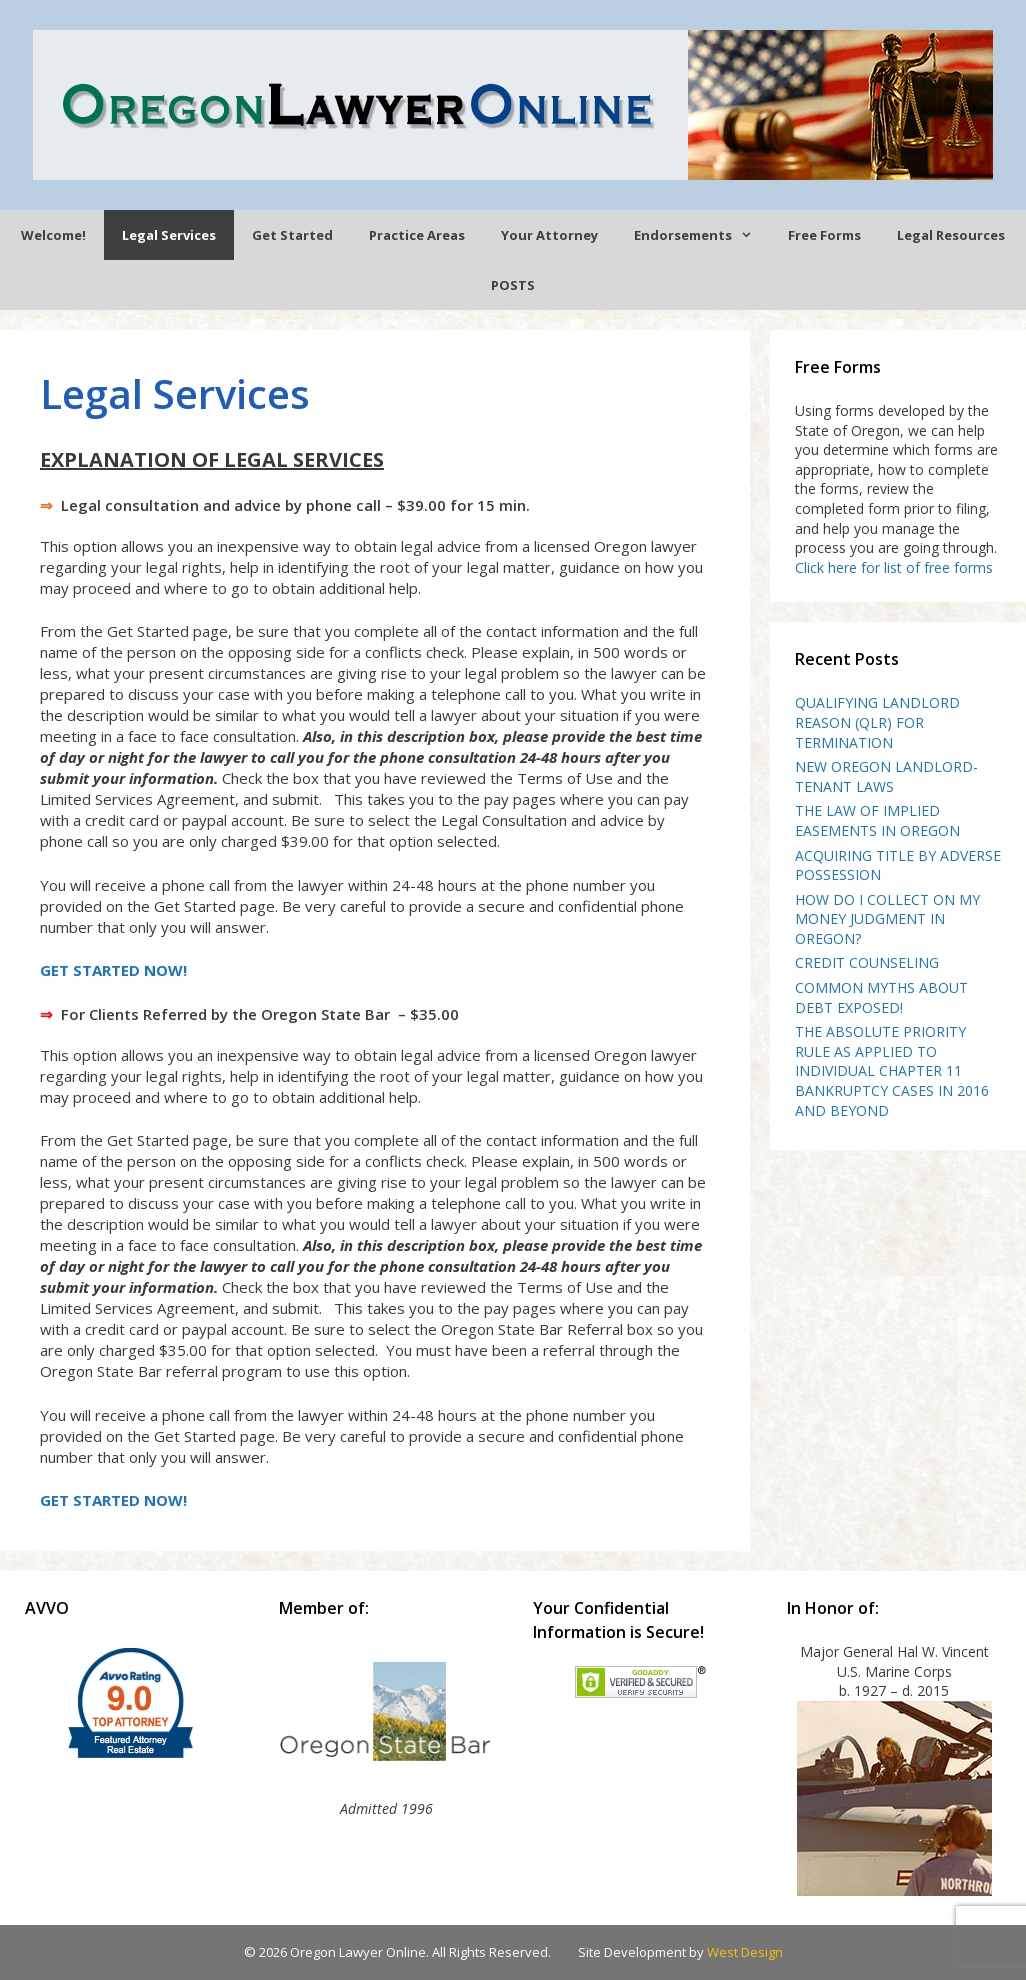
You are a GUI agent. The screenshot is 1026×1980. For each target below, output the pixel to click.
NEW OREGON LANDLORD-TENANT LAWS (886, 776)
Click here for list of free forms (894, 567)
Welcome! (53, 235)
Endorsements (702, 235)
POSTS (513, 285)
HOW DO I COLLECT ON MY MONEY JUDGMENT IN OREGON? (887, 919)
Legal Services (169, 235)
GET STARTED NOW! (113, 970)
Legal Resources (951, 235)
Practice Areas (417, 235)
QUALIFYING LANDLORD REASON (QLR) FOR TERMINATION (877, 722)
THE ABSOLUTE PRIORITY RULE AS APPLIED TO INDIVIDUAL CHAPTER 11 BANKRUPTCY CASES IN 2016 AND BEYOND (892, 1070)
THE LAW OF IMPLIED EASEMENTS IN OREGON (877, 820)
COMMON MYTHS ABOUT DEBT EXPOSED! (881, 997)
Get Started (292, 235)
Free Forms (824, 235)
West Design (745, 1952)
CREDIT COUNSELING (867, 962)
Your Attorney (549, 235)
